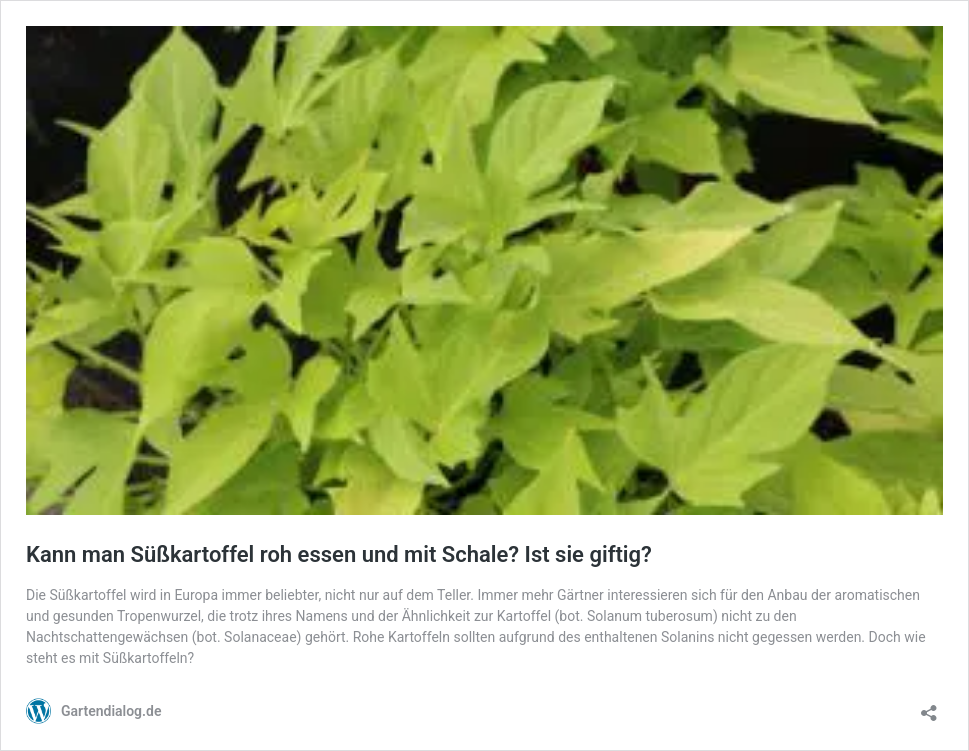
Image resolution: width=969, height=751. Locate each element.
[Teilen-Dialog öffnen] (929, 706)
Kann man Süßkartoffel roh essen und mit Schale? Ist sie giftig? (339, 554)
